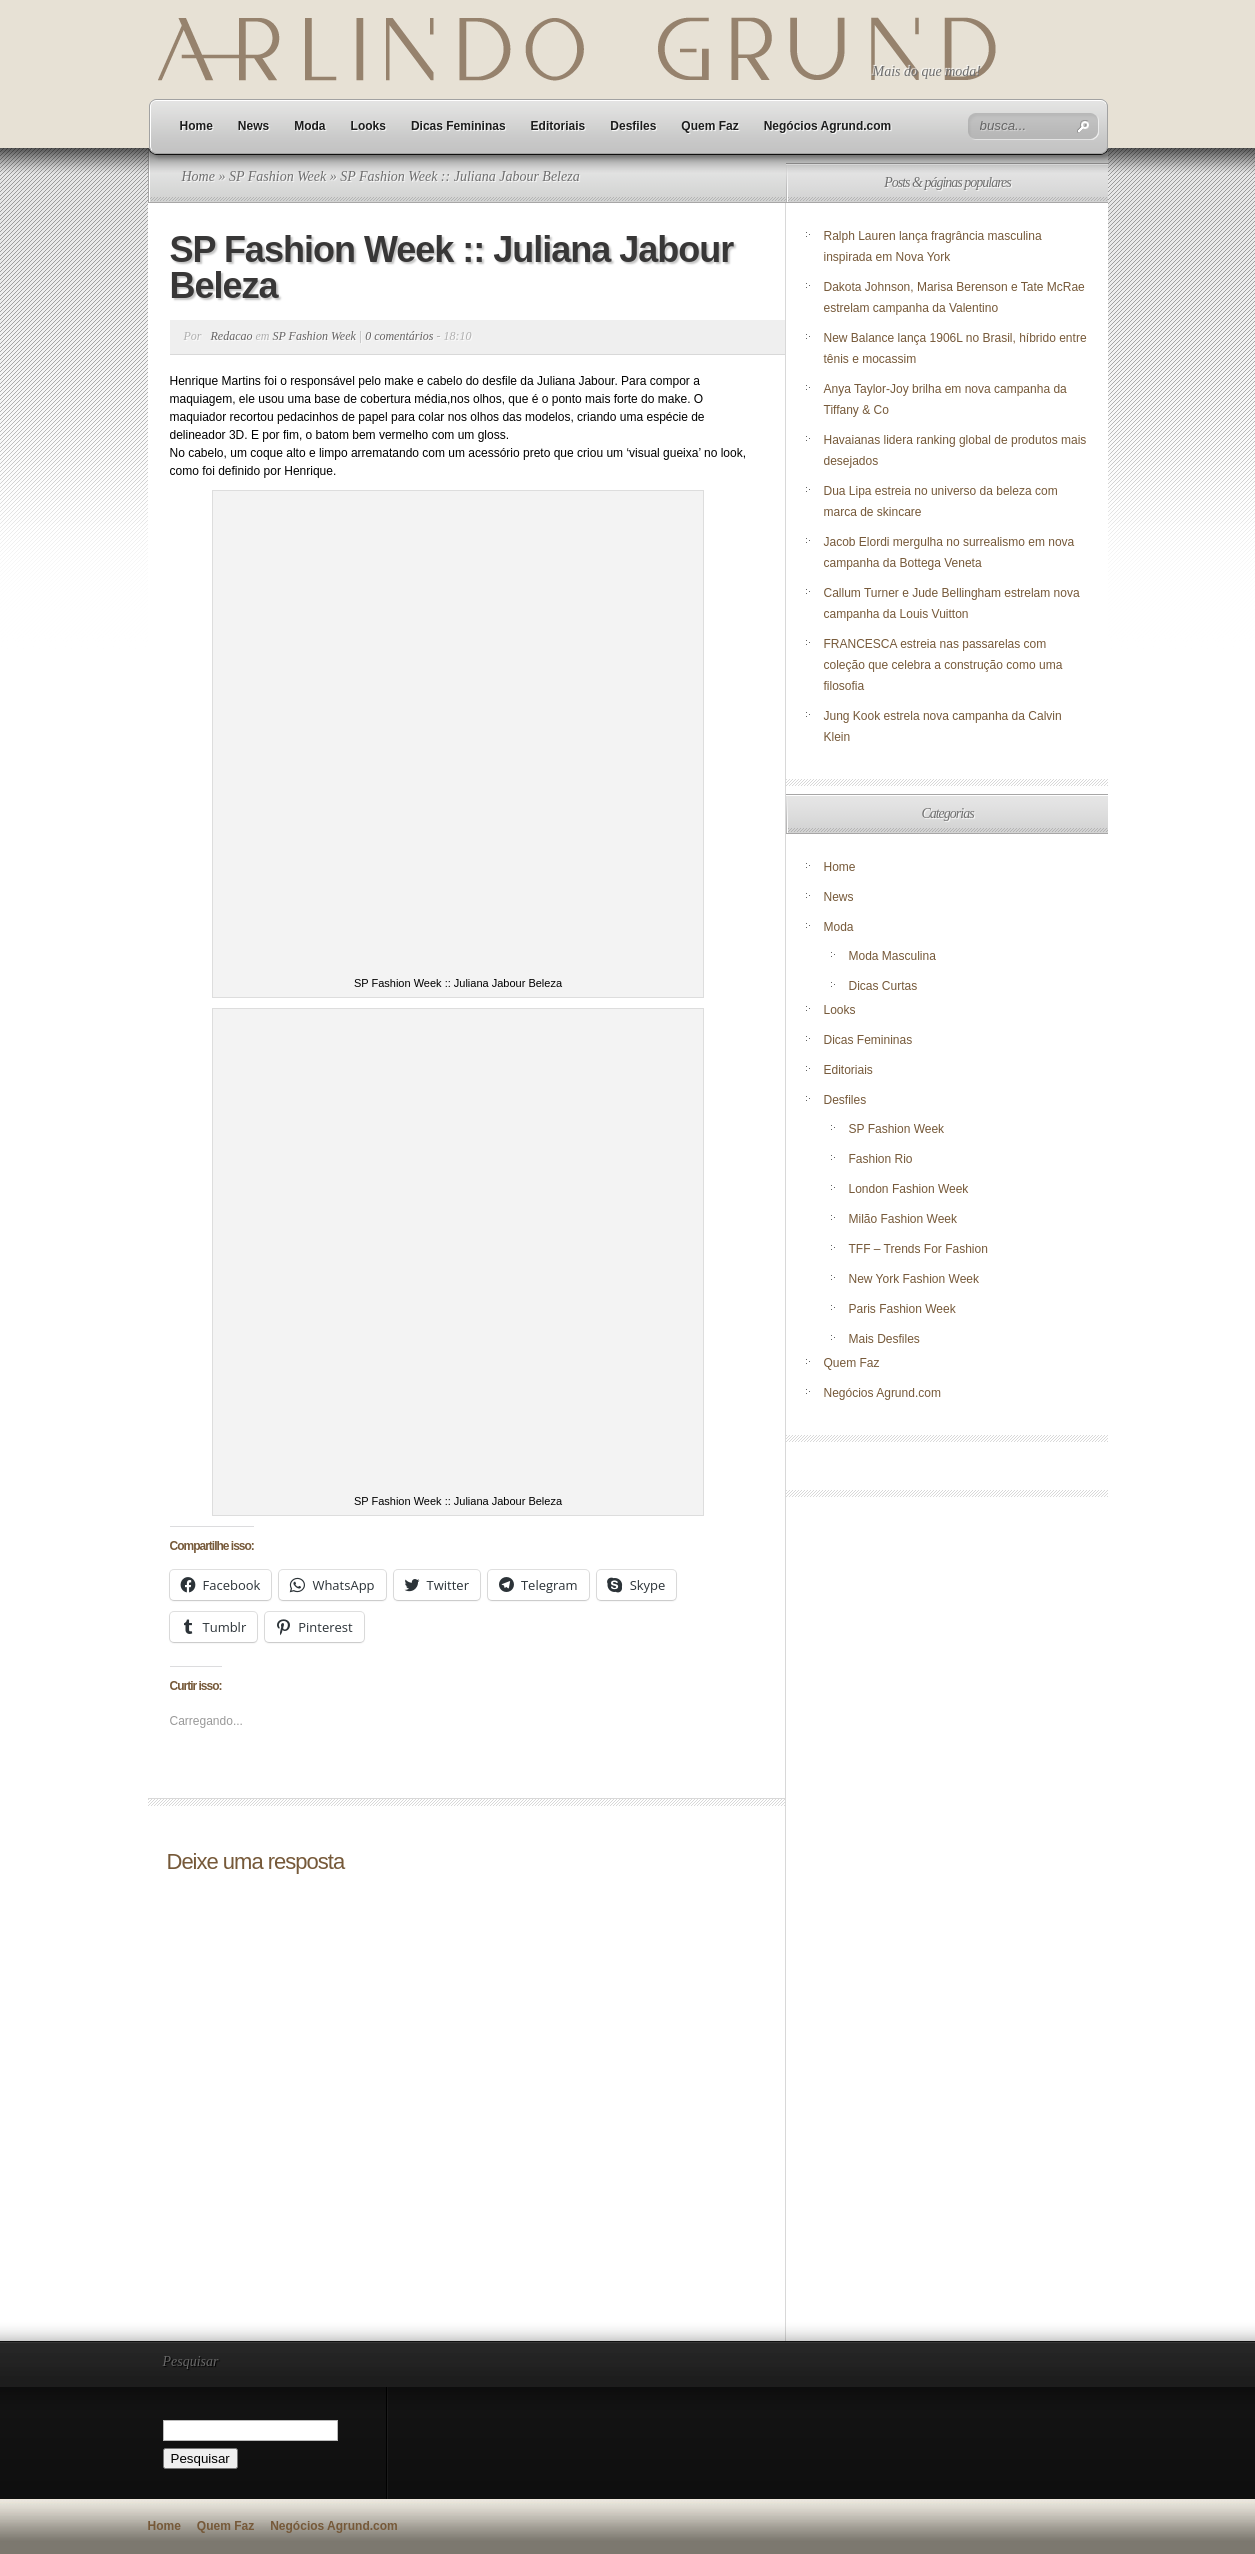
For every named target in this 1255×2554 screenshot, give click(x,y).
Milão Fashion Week (903, 1219)
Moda (309, 126)
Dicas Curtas (883, 986)
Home (196, 126)
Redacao (232, 336)
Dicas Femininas (458, 126)
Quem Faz (709, 126)
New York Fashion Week (914, 1279)
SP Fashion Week (277, 176)
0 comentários (399, 336)
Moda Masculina (892, 956)
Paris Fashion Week (902, 1309)
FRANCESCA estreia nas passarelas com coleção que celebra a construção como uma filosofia (943, 665)
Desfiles (633, 126)
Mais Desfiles (884, 1339)
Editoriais (558, 126)
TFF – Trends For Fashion (918, 1249)
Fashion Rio (881, 1159)
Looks (368, 126)
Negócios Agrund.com (828, 126)
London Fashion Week (909, 1189)
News (253, 126)
